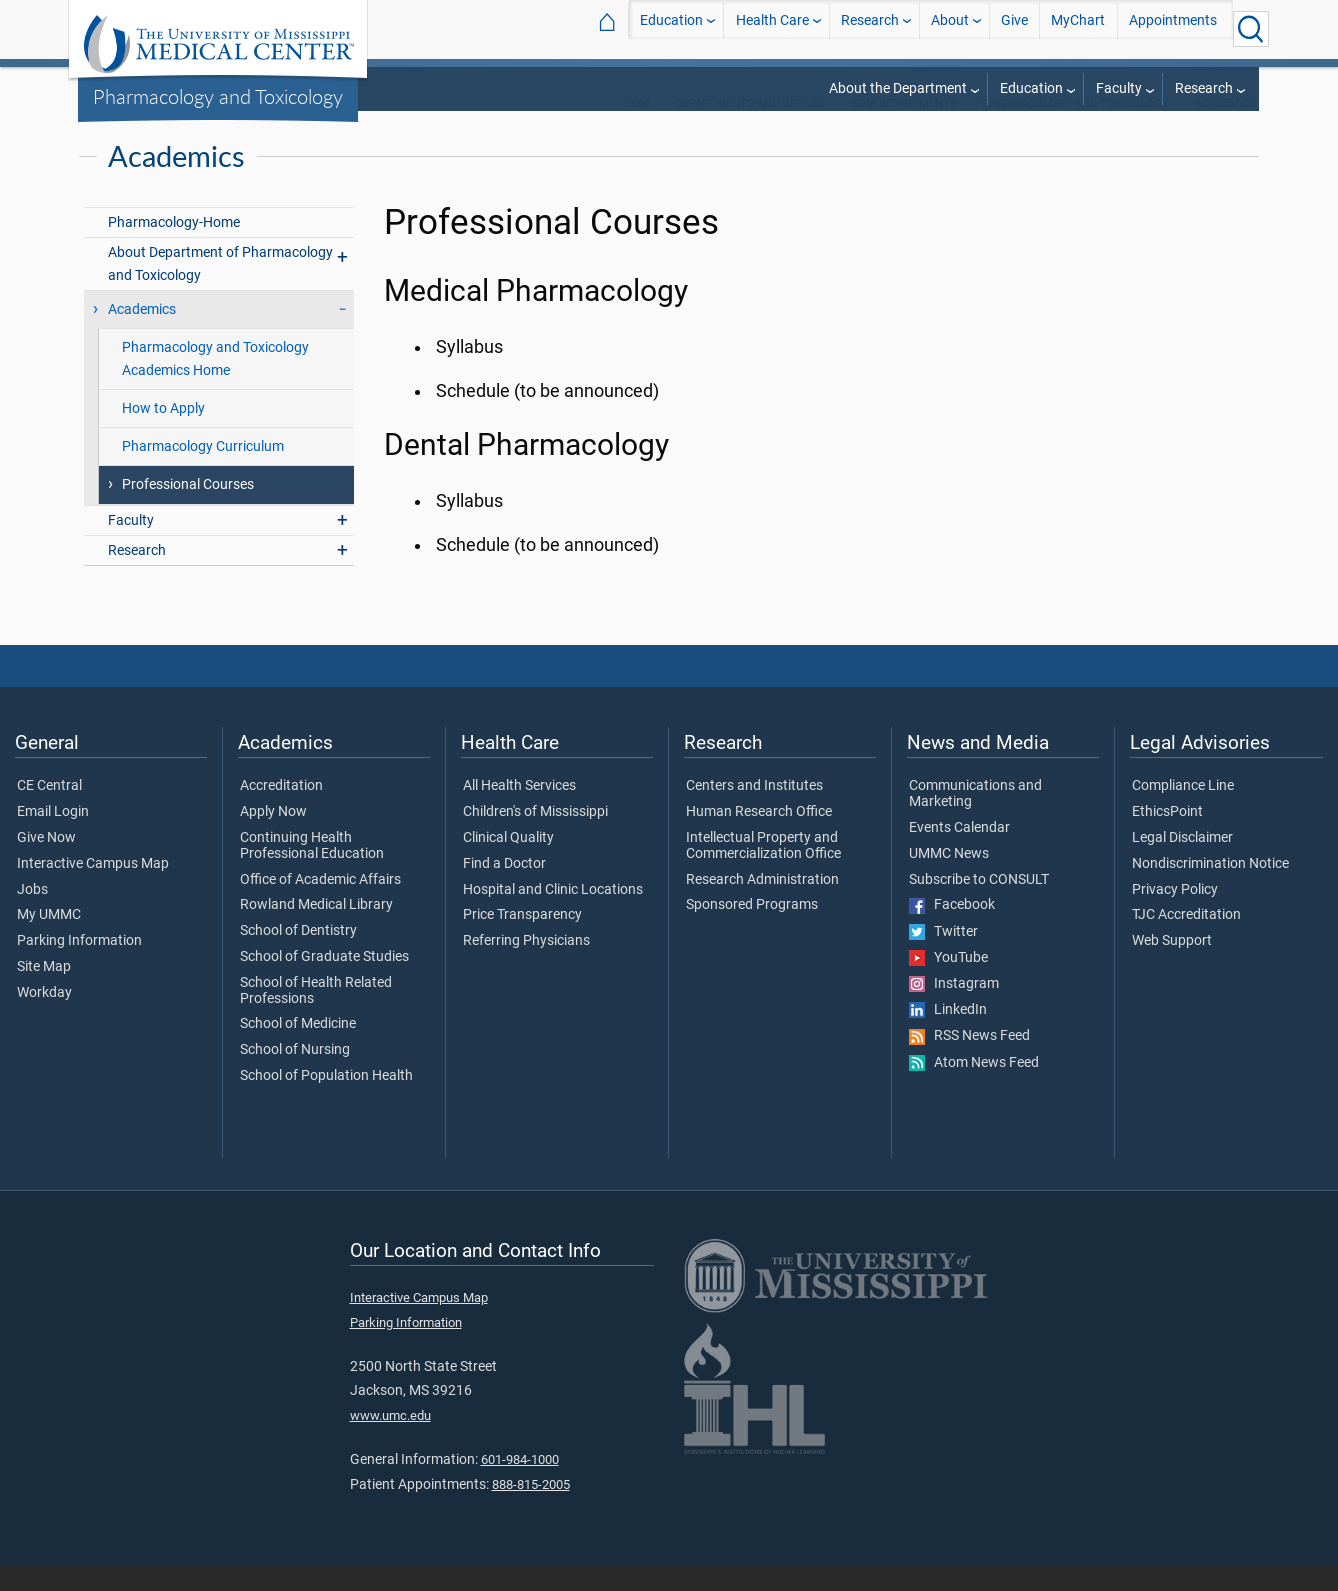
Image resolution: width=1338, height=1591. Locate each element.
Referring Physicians (526, 967)
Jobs (32, 916)
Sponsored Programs (752, 931)
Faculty (1119, 88)
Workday (44, 1019)
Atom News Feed (974, 1089)
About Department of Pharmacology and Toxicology (220, 290)
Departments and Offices (750, 129)
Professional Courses (188, 510)
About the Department (898, 88)
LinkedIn (948, 1036)
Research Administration (762, 906)
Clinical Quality (508, 864)
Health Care (772, 28)
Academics (1225, 129)
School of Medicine (298, 1050)
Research (870, 28)
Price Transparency (522, 941)
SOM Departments (904, 129)
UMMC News (949, 880)
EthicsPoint (1167, 838)
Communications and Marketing (975, 820)
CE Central (49, 812)
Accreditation (281, 812)
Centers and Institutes (754, 812)
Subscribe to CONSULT (979, 906)
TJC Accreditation (1186, 941)
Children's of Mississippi (535, 838)
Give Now (46, 864)
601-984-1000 (520, 1485)
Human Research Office (759, 838)
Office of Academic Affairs (320, 906)
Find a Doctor (504, 890)
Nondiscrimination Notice (1210, 890)
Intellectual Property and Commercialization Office (763, 872)
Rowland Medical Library (316, 931)
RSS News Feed (969, 1062)
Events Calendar (959, 854)
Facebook (952, 931)
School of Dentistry (298, 957)
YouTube (948, 984)
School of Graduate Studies (324, 983)
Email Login (53, 838)
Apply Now (273, 838)
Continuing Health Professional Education (312, 872)
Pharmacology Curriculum (203, 472)
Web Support (1172, 967)
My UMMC (49, 941)
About (950, 28)
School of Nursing (295, 1076)
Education (671, 28)
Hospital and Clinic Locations (553, 916)
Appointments (1173, 28)
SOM (637, 129)
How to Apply (163, 434)
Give (1014, 28)
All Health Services (519, 812)
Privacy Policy (1175, 916)
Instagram (954, 1010)
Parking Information (79, 967)
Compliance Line (1183, 812)
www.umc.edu (390, 1441)
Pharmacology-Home (174, 248)
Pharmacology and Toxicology (218, 96)
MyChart (1078, 28)
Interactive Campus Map (93, 890)
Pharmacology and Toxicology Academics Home (215, 385)
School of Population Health (326, 1102)
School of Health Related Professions (316, 1017)
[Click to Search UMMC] (1251, 29)
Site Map (44, 993)
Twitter (943, 958)
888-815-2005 (531, 1510)
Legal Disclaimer (1182, 864)
